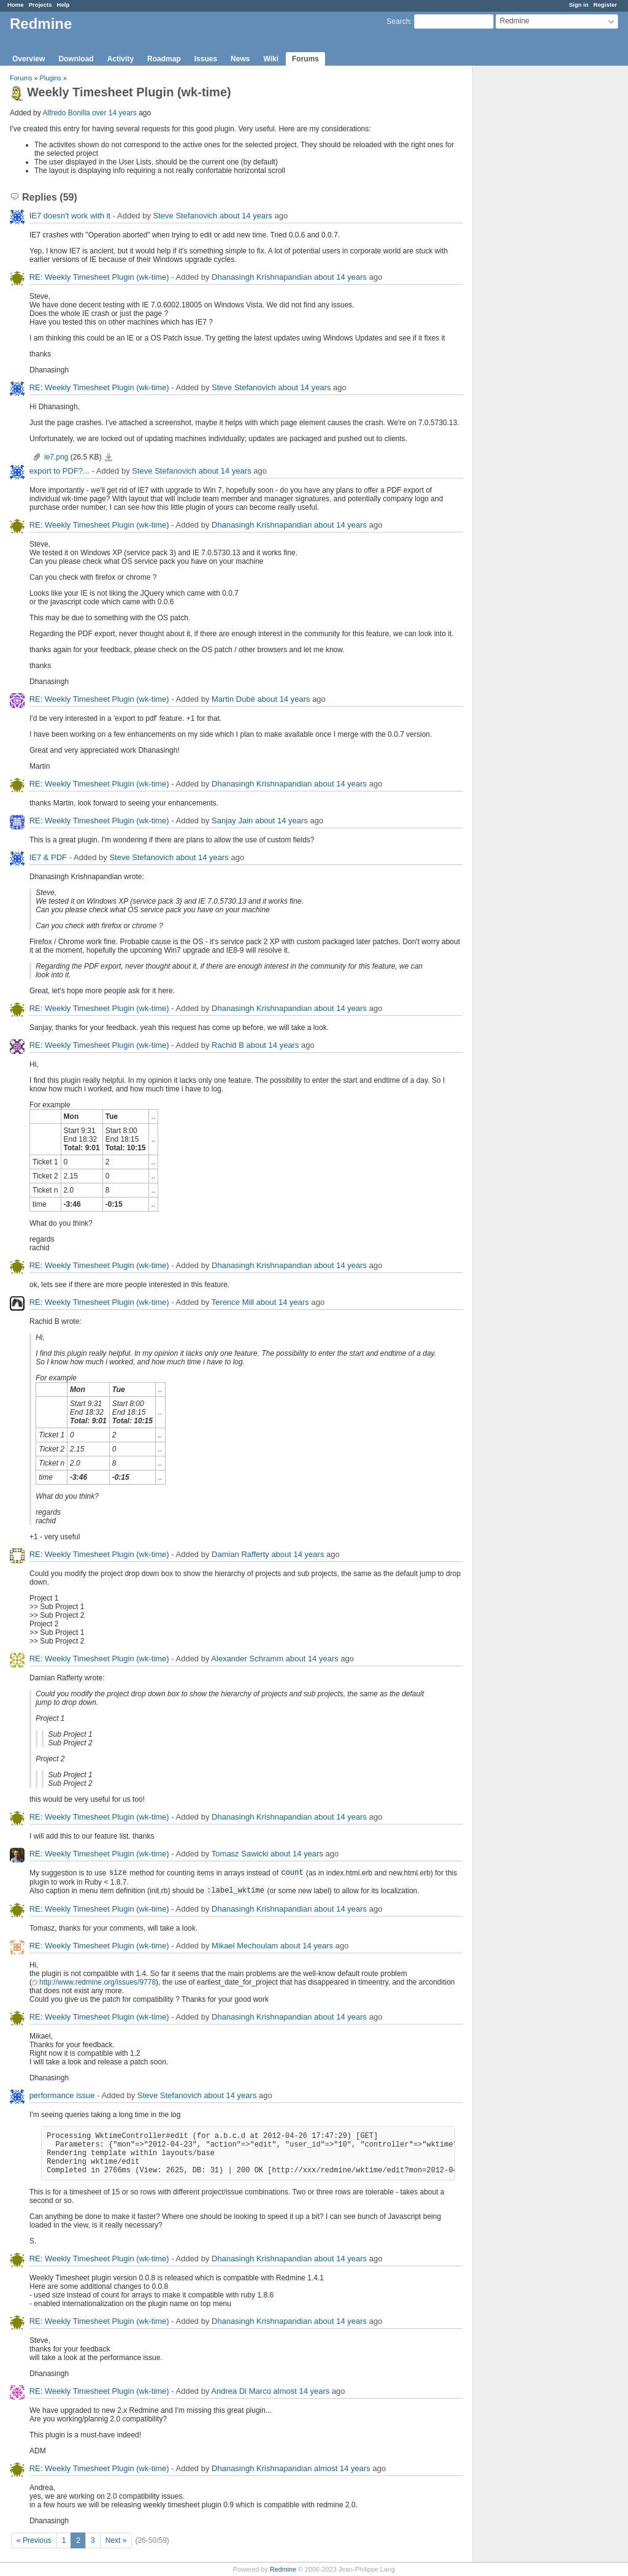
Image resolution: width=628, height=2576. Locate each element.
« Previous (34, 2540)
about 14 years (246, 215)
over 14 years (114, 113)
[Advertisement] (534, 258)
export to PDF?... (59, 470)
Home (15, 4)
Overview (28, 59)
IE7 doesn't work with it (70, 215)
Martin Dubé (233, 699)
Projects (40, 4)
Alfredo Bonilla (66, 113)
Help (63, 4)
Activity (120, 59)
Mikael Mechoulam (245, 1945)
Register (605, 4)
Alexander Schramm (247, 1658)
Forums (305, 59)
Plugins (50, 78)
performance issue (62, 2095)
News (240, 59)
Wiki (270, 59)
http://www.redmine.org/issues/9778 (97, 1982)
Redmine (283, 2569)
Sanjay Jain (232, 820)
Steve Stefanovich (185, 215)
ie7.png (56, 457)
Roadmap (164, 59)
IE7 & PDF (48, 857)
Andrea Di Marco (241, 2391)
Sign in (579, 4)
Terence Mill (233, 1302)
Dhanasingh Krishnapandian (262, 277)
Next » (116, 2540)
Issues (205, 59)
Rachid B (228, 1045)
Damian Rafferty (240, 1554)
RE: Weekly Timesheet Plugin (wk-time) (99, 277)
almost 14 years (302, 2391)
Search (398, 21)
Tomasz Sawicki (240, 1853)
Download (75, 59)
